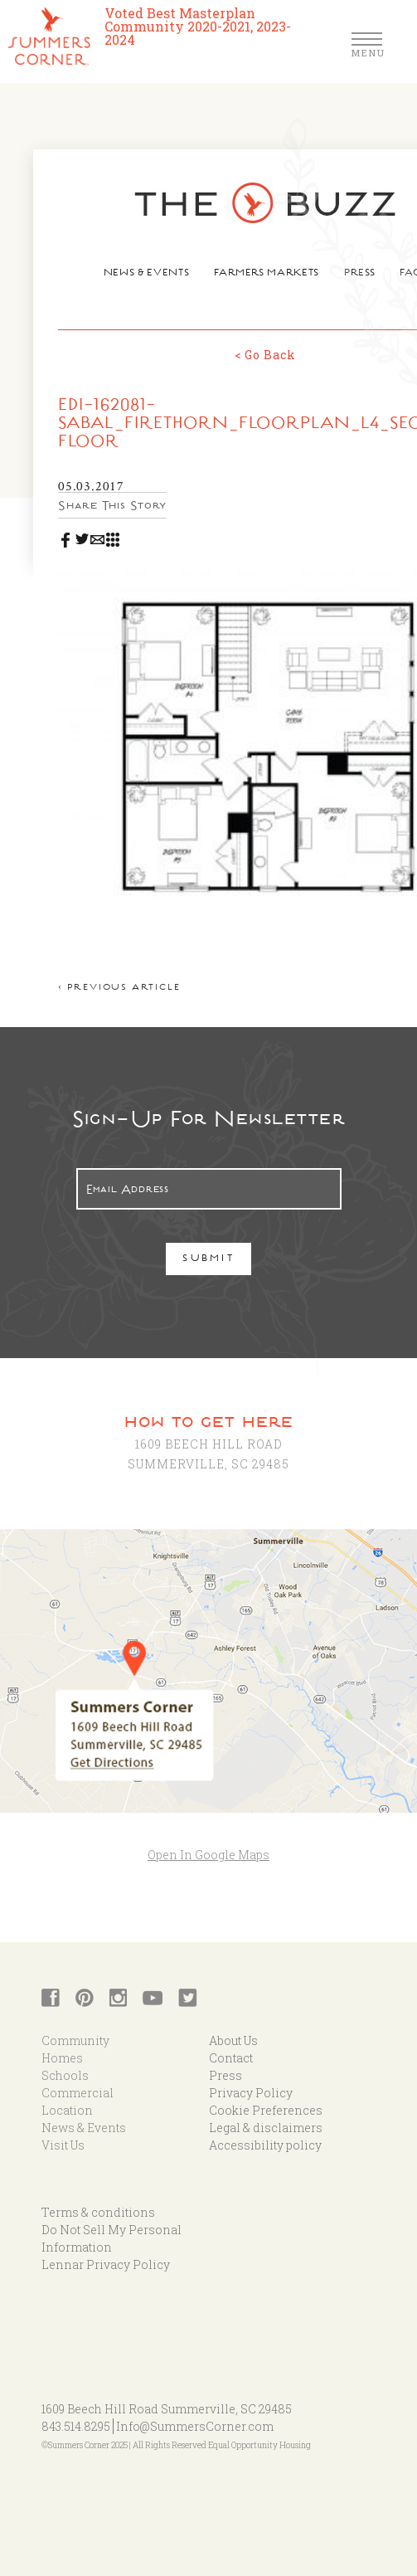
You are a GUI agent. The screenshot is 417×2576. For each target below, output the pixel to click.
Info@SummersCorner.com (195, 2426)
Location (67, 2110)
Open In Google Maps (208, 1855)
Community (75, 2040)
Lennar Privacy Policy (105, 2264)
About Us (233, 2040)
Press (359, 274)
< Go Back (265, 355)
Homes (62, 2058)
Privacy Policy (251, 2093)
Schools (65, 2075)
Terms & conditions (98, 2212)
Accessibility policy (265, 2145)
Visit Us (63, 2145)
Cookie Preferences (265, 2110)
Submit (208, 1260)
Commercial (77, 2093)
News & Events (146, 274)
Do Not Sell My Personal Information (111, 2238)
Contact (231, 2058)
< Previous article (119, 988)
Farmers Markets (266, 274)
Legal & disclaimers (265, 2127)
